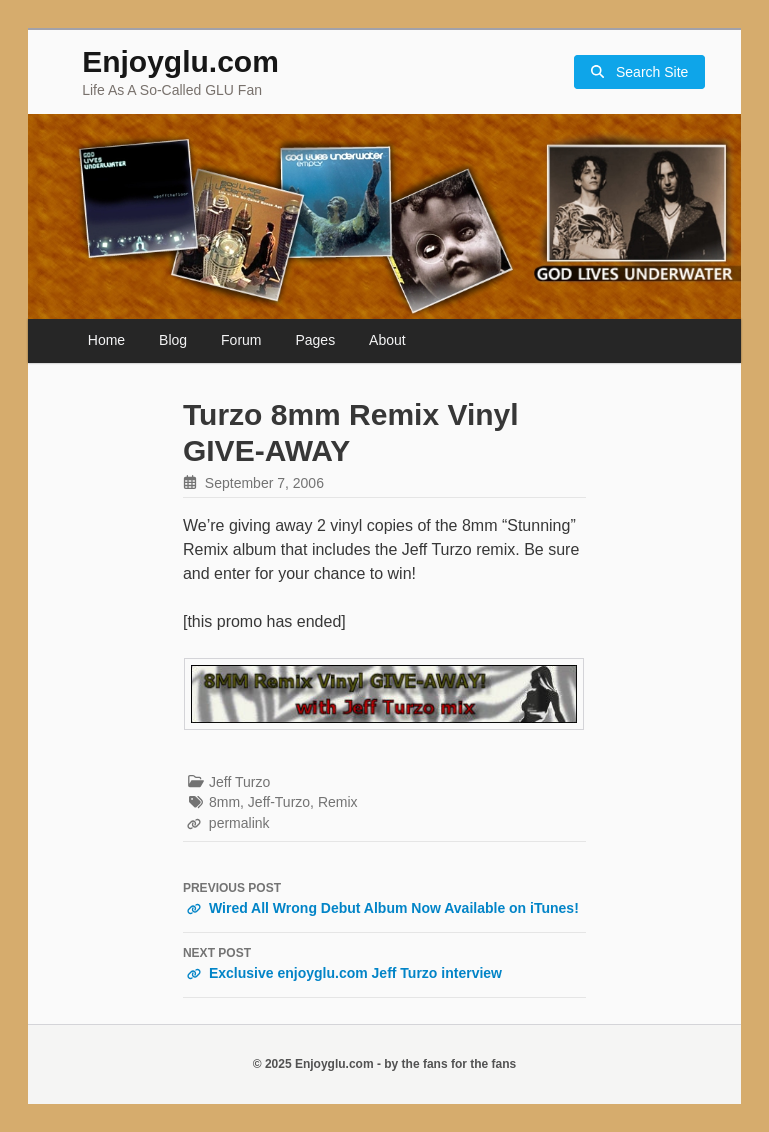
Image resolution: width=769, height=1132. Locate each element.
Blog (173, 340)
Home (106, 340)
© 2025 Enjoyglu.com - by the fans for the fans (385, 1064)
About (387, 340)
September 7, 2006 (264, 483)
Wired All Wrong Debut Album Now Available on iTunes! (384, 898)
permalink (239, 823)
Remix (338, 802)
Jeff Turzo (239, 782)
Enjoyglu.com (180, 61)
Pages (315, 340)
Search (639, 73)
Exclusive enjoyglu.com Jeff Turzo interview (384, 963)
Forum (241, 340)
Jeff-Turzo (279, 802)
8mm (224, 802)
